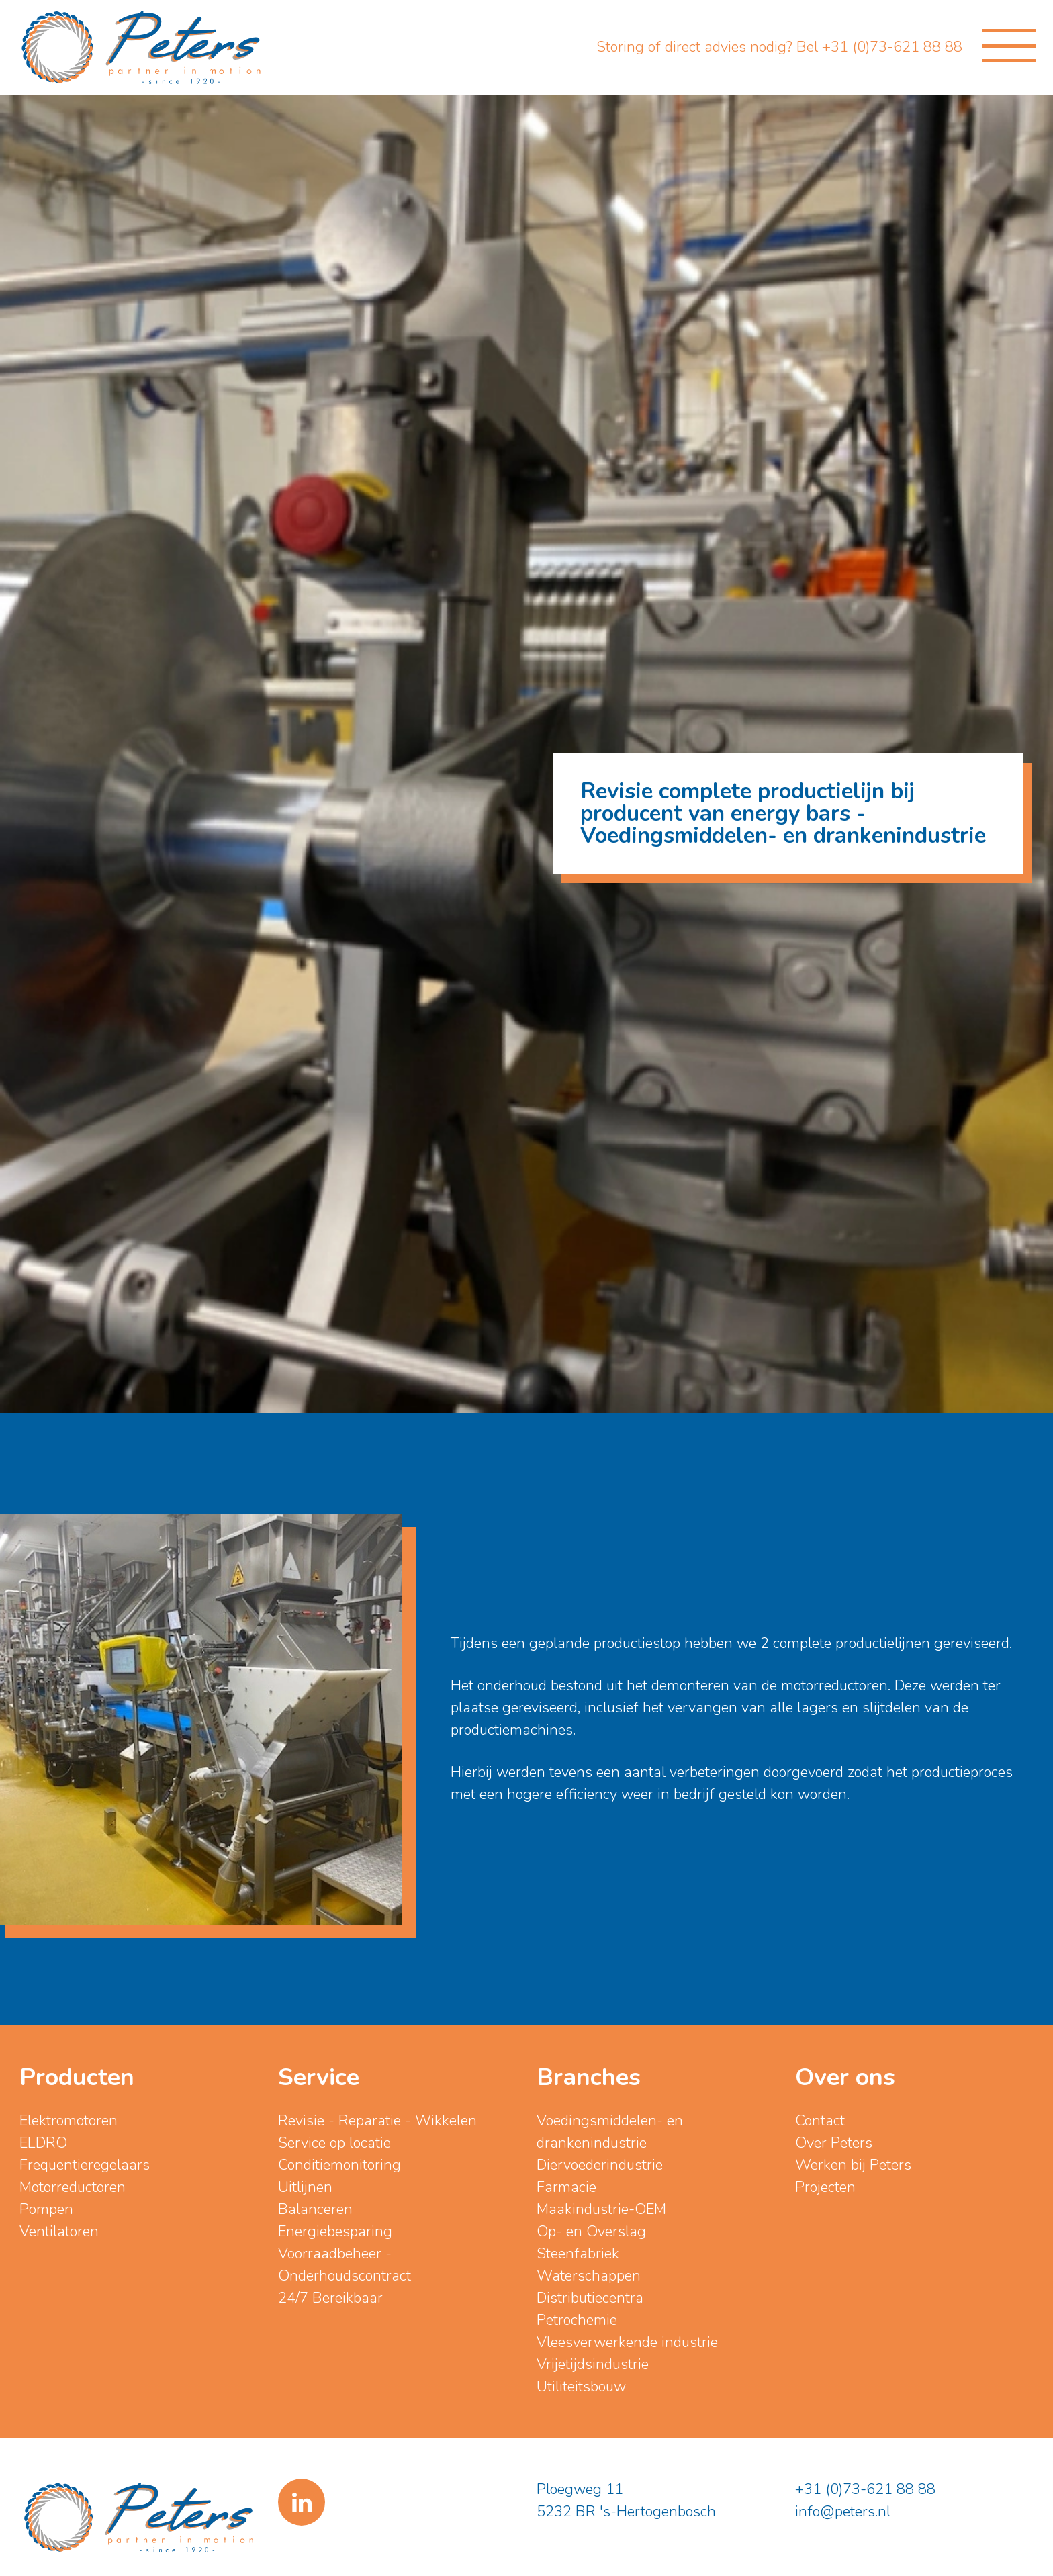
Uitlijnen (305, 2187)
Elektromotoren (68, 2121)
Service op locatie (334, 2143)
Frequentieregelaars (84, 2165)
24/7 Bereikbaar (330, 2298)
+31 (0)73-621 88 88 (865, 2489)
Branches (589, 2077)
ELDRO (43, 2143)
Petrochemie (577, 2320)
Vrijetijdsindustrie (593, 2364)
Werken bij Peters (853, 2165)
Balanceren (315, 2209)
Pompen (46, 2209)
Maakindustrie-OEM (601, 2209)
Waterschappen (589, 2276)
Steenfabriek (578, 2254)
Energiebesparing (335, 2231)
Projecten (825, 2187)
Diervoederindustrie (600, 2165)
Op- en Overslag (591, 2231)
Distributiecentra (590, 2298)
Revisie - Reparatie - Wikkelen (377, 2121)
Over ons (845, 2077)
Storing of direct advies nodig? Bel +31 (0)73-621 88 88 (779, 47)
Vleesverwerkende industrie (627, 2342)
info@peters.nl (842, 2511)
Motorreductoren (72, 2187)
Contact (820, 2121)
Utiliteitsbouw (581, 2387)
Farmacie (566, 2187)
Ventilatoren (59, 2231)
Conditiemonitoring (339, 2165)
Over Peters (833, 2143)
